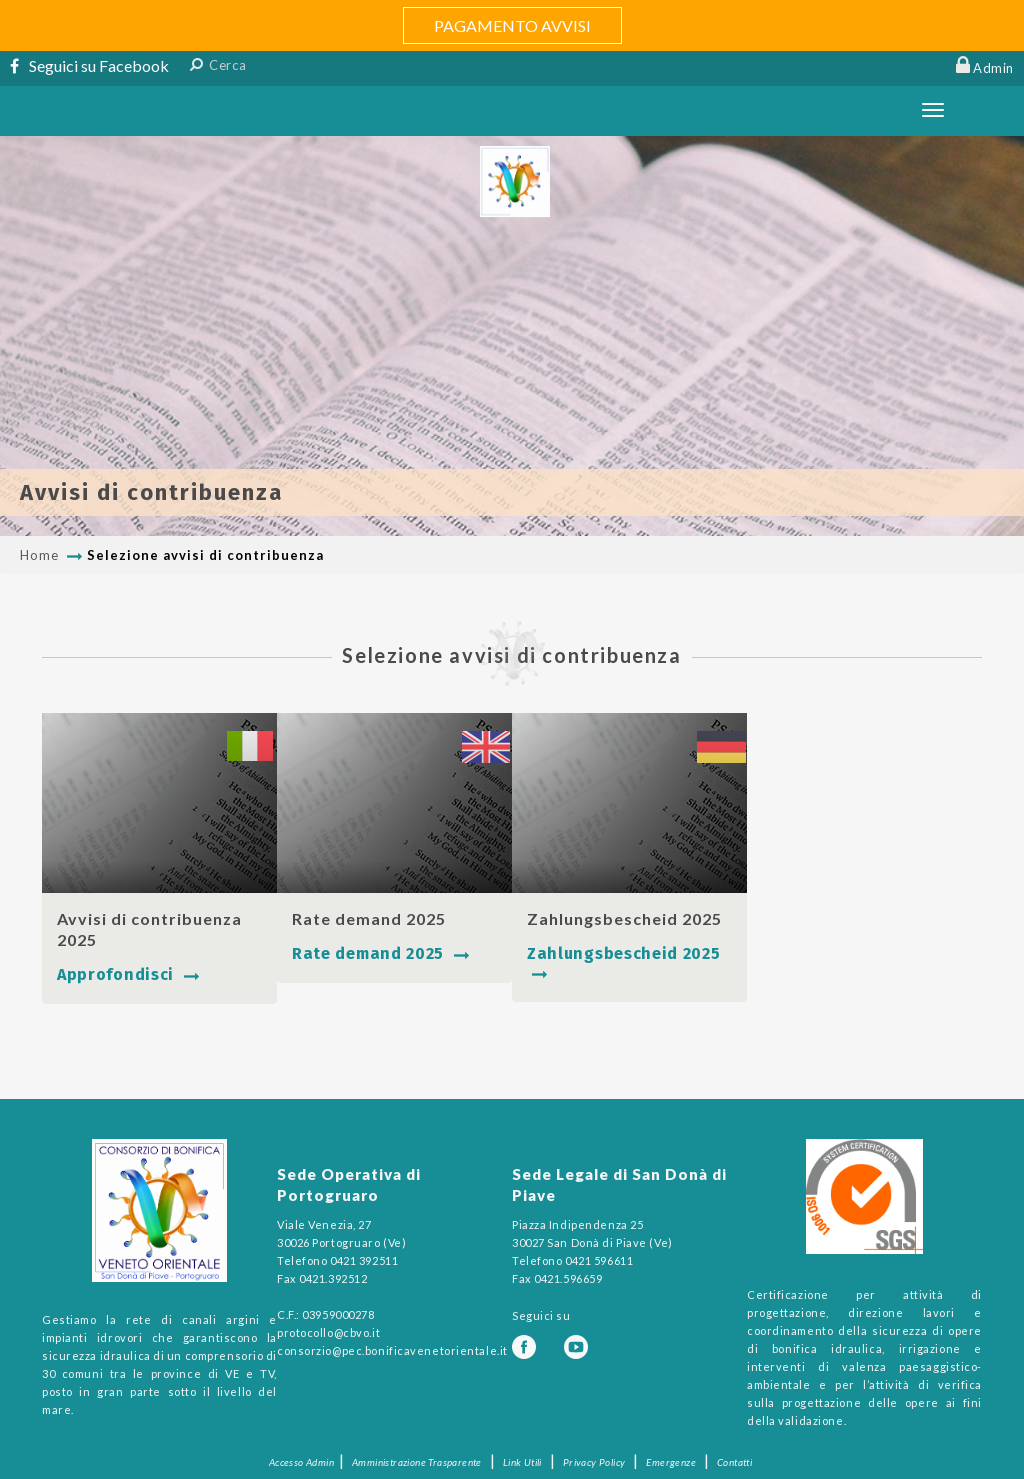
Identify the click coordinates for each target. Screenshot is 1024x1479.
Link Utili (522, 1462)
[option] (512, 336)
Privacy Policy (594, 1462)
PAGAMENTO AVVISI (512, 25)
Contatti (734, 1462)
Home (39, 555)
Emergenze (671, 1462)
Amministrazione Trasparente (417, 1462)
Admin (993, 68)
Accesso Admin (301, 1462)
